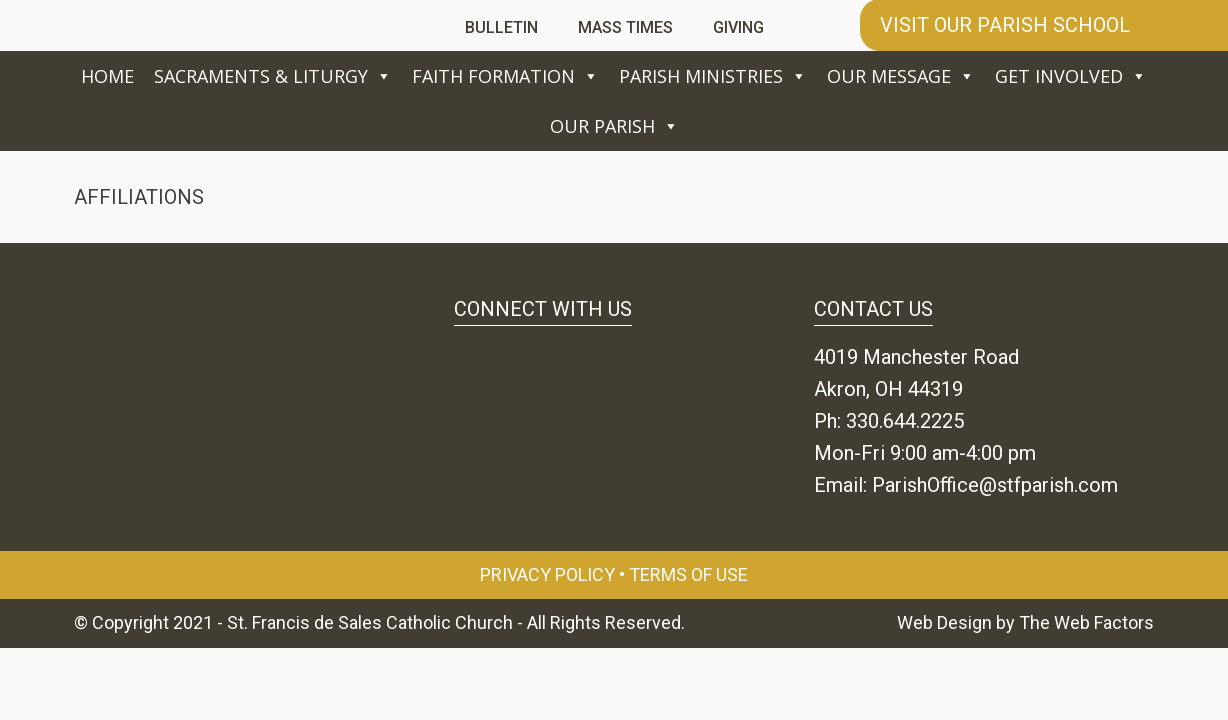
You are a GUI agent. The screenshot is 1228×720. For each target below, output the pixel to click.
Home (107, 76)
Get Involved (1071, 76)
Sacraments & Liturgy (273, 76)
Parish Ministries (713, 76)
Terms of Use (688, 574)
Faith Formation (505, 76)
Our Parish (614, 126)
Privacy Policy (547, 574)
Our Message (901, 76)
